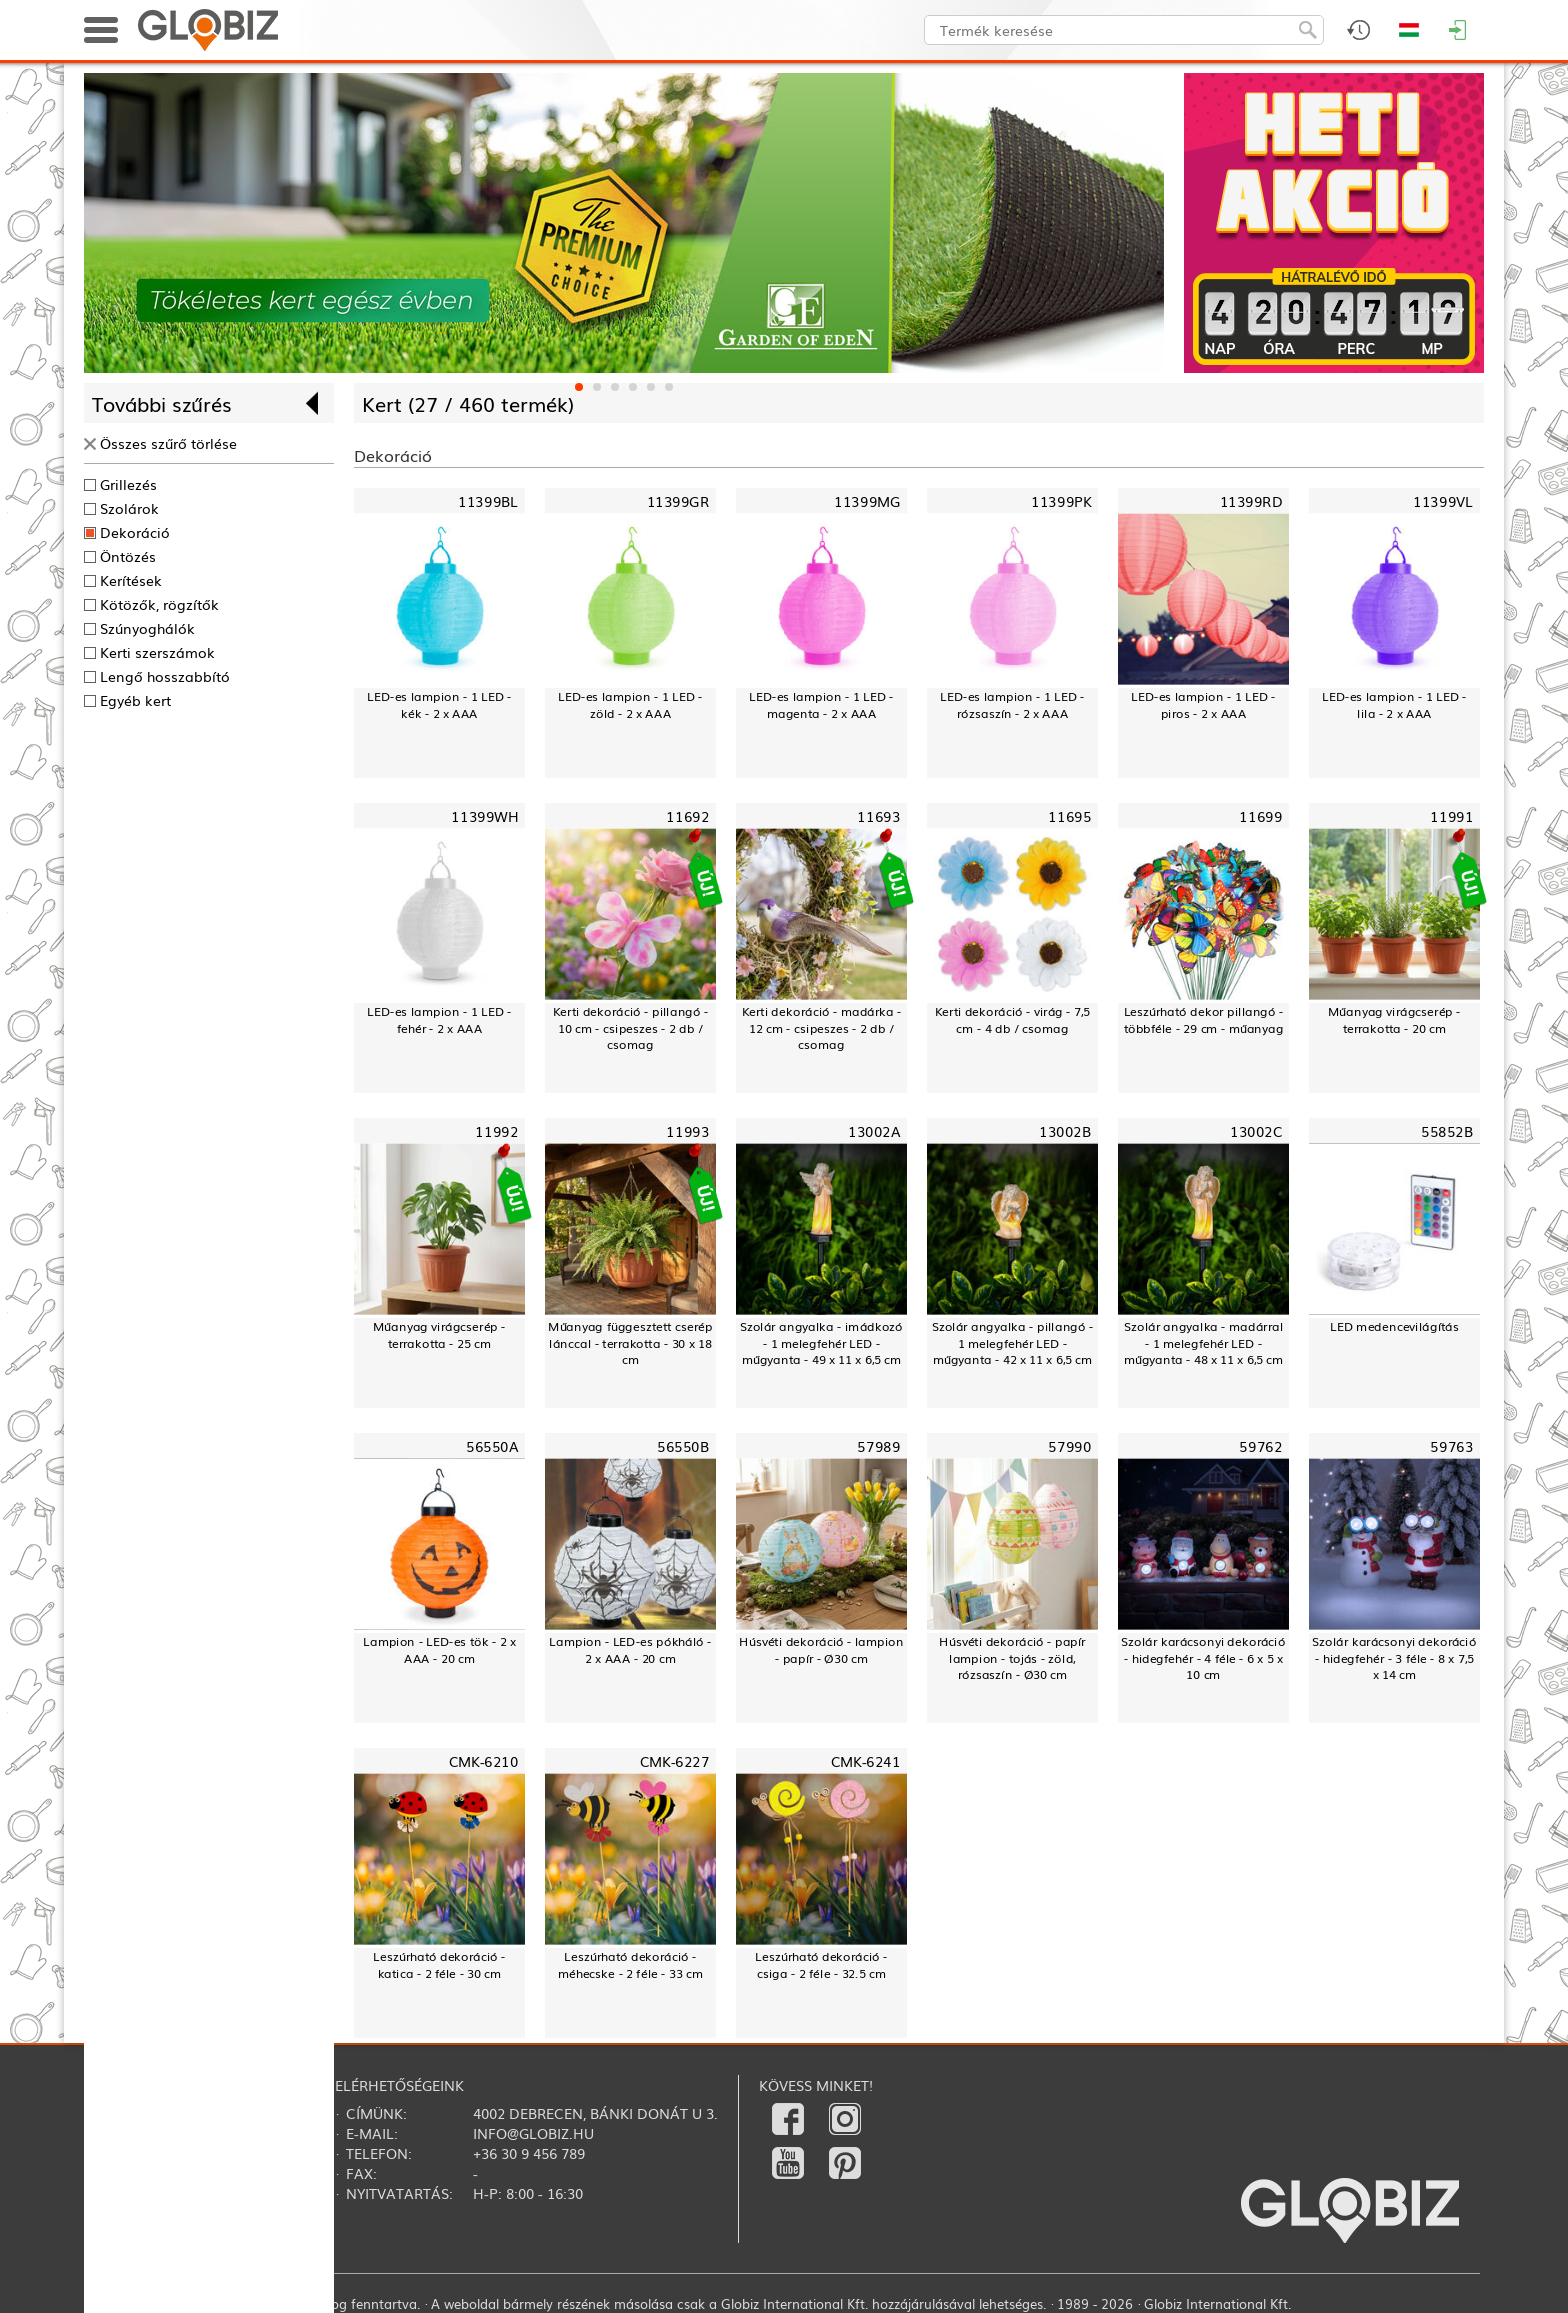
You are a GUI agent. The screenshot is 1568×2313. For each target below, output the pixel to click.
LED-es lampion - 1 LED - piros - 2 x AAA (1203, 704)
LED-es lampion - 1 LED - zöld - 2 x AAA (630, 704)
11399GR (678, 501)
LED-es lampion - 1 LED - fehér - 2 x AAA (439, 1019)
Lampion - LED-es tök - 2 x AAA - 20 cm (439, 1649)
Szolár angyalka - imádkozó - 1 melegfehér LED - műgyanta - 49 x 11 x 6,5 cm (821, 1343)
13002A (874, 1131)
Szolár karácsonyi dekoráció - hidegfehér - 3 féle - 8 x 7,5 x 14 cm (1394, 1658)
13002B (1065, 1131)
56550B (683, 1445)
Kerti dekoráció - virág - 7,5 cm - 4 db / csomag (1013, 1019)
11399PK (1061, 501)
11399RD (1251, 501)
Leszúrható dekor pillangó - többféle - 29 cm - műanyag (1204, 1019)
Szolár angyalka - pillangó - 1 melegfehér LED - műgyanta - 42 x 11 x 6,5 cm (1013, 1343)
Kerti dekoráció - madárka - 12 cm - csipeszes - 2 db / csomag (822, 1028)
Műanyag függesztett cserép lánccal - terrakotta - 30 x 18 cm (630, 1343)
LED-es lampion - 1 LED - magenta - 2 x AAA (821, 704)
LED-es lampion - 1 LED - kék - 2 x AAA (439, 704)
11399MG (867, 501)
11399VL (1443, 501)
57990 (1069, 1445)
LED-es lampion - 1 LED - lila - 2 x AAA (1394, 704)
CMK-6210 (483, 1760)
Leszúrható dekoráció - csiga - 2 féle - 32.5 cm (821, 1964)
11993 (687, 1131)
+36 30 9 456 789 (529, 2153)
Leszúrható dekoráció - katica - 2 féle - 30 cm (439, 1964)
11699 (1260, 816)
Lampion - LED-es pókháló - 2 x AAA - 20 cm (630, 1649)
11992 (496, 1131)
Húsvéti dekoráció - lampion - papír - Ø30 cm (821, 1649)
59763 (1451, 1445)
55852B (1447, 1131)
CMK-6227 (674, 1760)
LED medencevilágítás (1394, 1326)
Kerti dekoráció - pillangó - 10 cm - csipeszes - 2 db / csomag (631, 1028)
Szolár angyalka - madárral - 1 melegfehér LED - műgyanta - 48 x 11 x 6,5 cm (1204, 1343)
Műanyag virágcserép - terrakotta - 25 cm (439, 1334)
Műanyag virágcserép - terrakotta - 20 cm (1394, 1019)
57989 (878, 1445)
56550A (492, 1445)
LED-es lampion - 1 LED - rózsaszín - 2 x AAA (1012, 704)
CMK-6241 (865, 1760)
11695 (1069, 816)
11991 (1451, 816)
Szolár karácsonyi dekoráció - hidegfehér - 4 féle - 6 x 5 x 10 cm (1203, 1658)
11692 (687, 816)
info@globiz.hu (533, 2133)
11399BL (488, 501)
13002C (1256, 1131)
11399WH (484, 816)
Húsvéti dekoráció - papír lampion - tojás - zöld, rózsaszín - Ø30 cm (1012, 1658)
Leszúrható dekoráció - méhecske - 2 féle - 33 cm (630, 1964)
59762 (1260, 1445)
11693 (878, 816)
